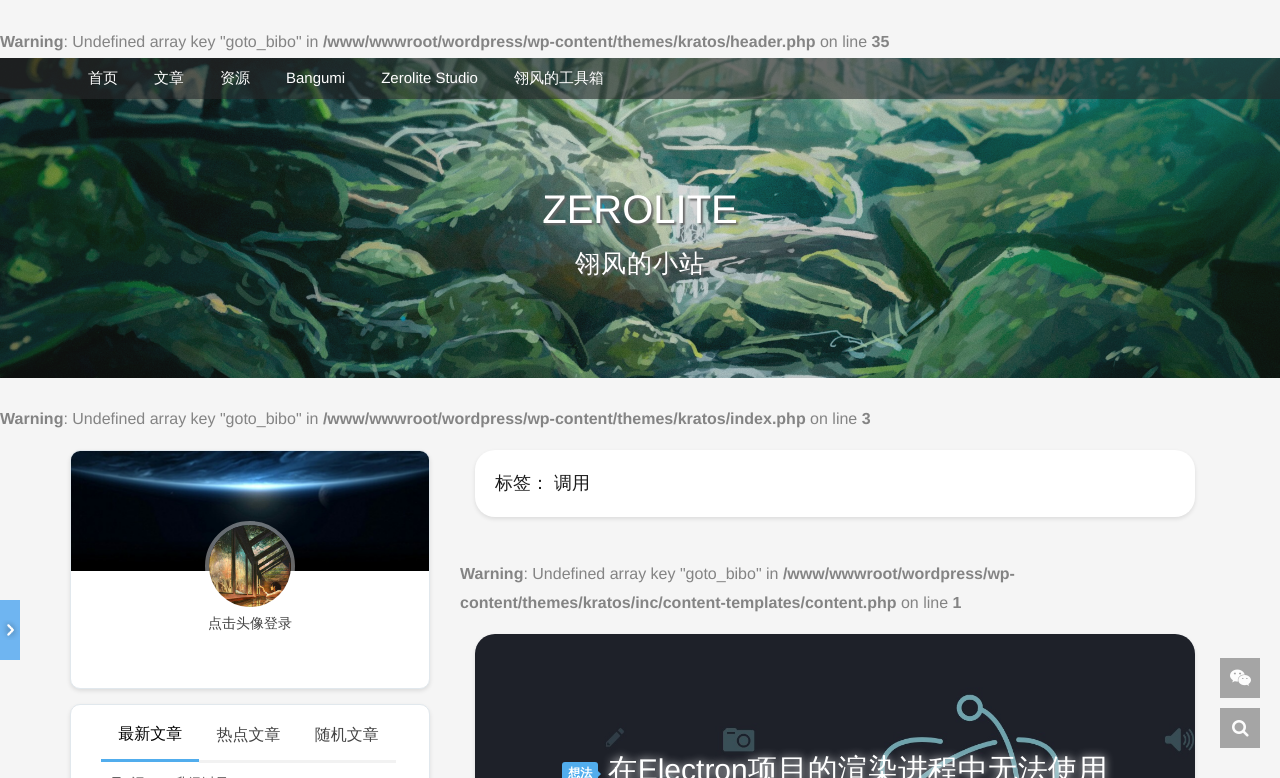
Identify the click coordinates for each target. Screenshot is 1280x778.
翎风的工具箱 (559, 78)
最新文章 (150, 734)
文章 (169, 78)
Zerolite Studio (429, 78)
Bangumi (315, 78)
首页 (103, 78)
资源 (235, 78)
